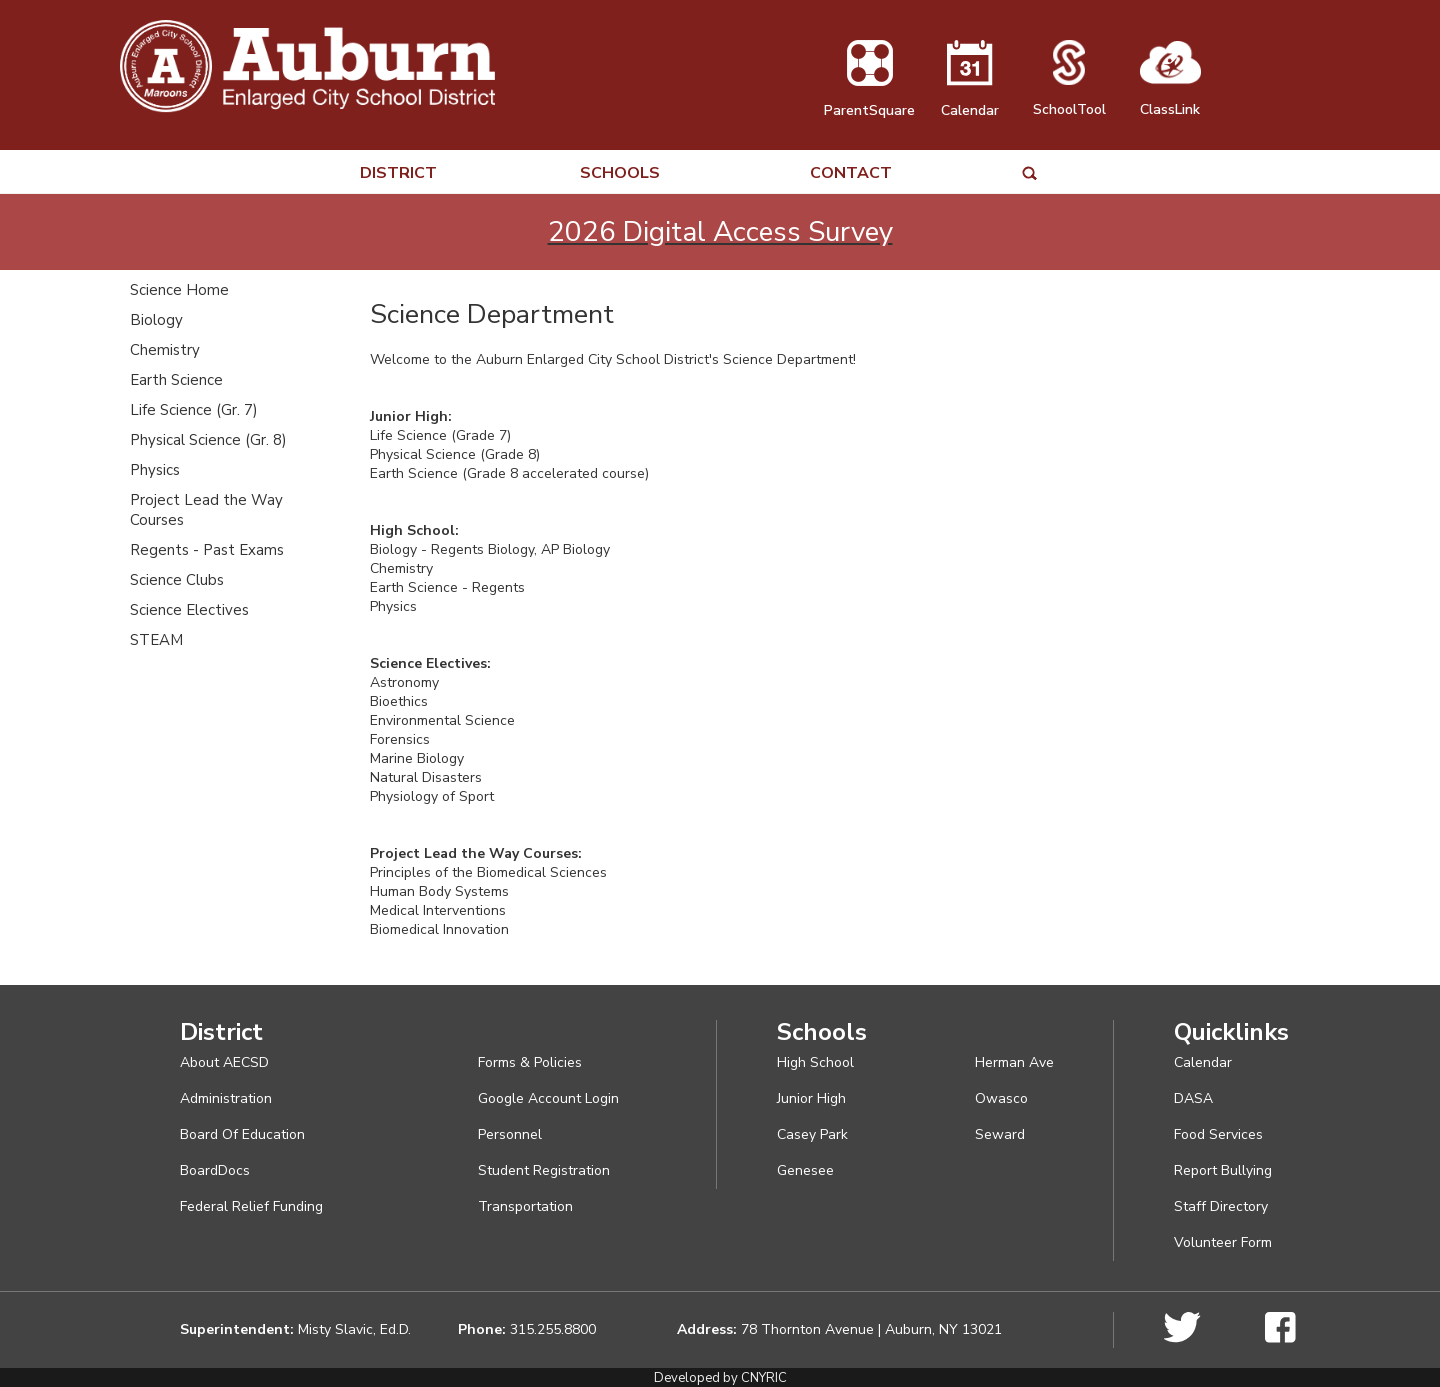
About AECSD (224, 1062)
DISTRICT (398, 173)
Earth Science (176, 380)
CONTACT (851, 173)
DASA (1193, 1098)
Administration (226, 1098)
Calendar (970, 101)
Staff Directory (1221, 1206)
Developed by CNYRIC (720, 1378)
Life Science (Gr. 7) (194, 410)
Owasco (1001, 1098)
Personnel (510, 1134)
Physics (155, 470)
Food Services (1218, 1134)
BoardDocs (215, 1170)
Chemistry (165, 350)
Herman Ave (1014, 1062)
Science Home (179, 290)
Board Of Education (242, 1134)
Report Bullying (1223, 1170)
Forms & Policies (530, 1062)
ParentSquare (869, 101)
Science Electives (189, 610)
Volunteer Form (1223, 1242)
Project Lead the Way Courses (206, 510)
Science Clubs (177, 580)
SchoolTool (1069, 100)
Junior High (811, 1098)
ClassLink (1170, 100)
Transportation (525, 1206)
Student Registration (544, 1170)
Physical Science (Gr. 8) (208, 440)
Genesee (805, 1170)
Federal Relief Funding (251, 1206)
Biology (156, 320)
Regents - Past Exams (207, 550)
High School (815, 1062)
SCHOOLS (620, 173)
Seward (1000, 1134)
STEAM (156, 640)
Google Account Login (548, 1098)
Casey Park (812, 1134)
